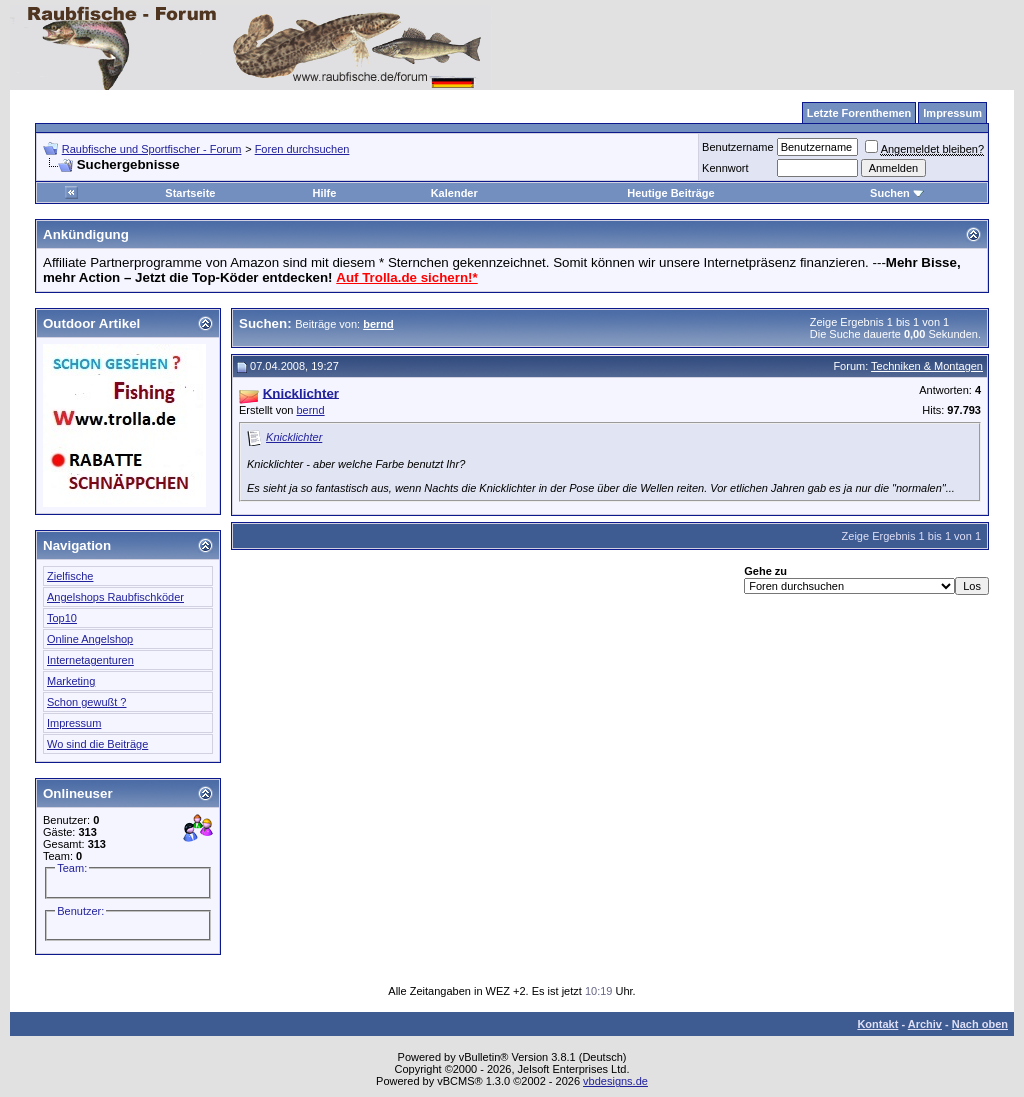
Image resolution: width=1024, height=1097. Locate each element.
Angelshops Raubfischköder (115, 597)
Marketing (71, 681)
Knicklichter (294, 437)
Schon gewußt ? (87, 702)
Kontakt (877, 1024)
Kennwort (725, 168)
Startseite (190, 193)
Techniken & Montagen (927, 366)
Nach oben (980, 1024)
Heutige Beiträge (670, 193)
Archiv (925, 1024)
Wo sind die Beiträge (97, 744)
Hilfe (324, 193)
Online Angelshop (90, 639)
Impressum (74, 723)
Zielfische (70, 576)
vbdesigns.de (615, 1081)
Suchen (897, 193)
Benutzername (738, 147)
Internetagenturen (90, 660)
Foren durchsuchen (302, 149)
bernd (310, 410)
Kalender (454, 193)
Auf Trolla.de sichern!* (406, 277)
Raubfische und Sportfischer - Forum (152, 149)
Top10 (62, 618)
